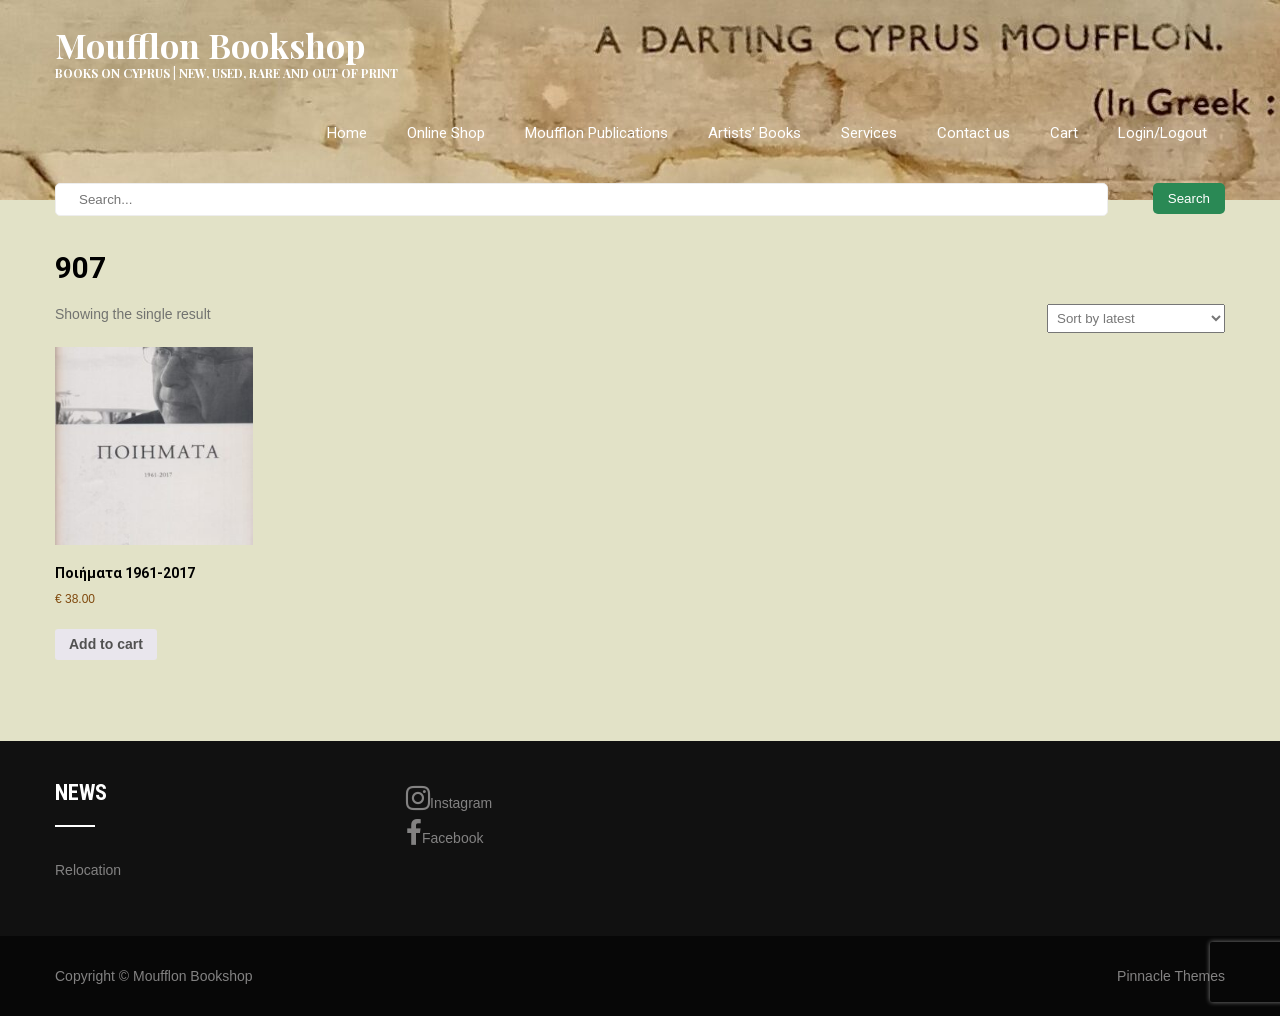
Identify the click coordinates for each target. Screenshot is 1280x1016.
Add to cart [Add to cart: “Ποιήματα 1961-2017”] (106, 644)
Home (347, 133)
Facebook (444, 833)
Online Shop (446, 133)
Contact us (973, 133)
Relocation (88, 870)
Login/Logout (1162, 133)
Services (869, 133)
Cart (1064, 133)
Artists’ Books (754, 133)
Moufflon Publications (596, 133)
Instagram (449, 798)
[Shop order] (1136, 318)
